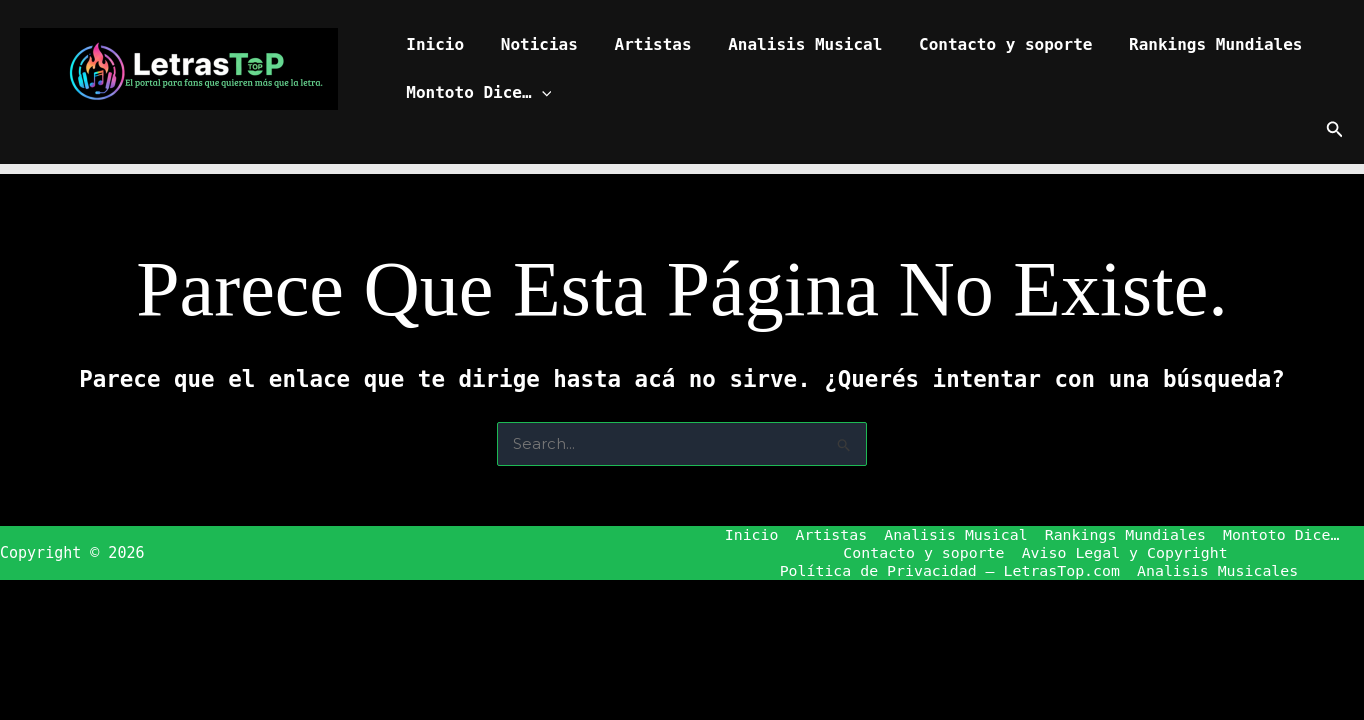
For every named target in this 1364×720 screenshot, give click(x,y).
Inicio (433, 44)
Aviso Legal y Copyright (1124, 554)
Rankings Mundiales (1189, 44)
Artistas (641, 44)
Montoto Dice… (476, 93)
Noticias (532, 44)
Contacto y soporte (984, 44)
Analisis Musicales (1218, 572)
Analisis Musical (789, 44)
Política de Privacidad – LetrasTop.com (950, 572)
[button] (539, 93)
